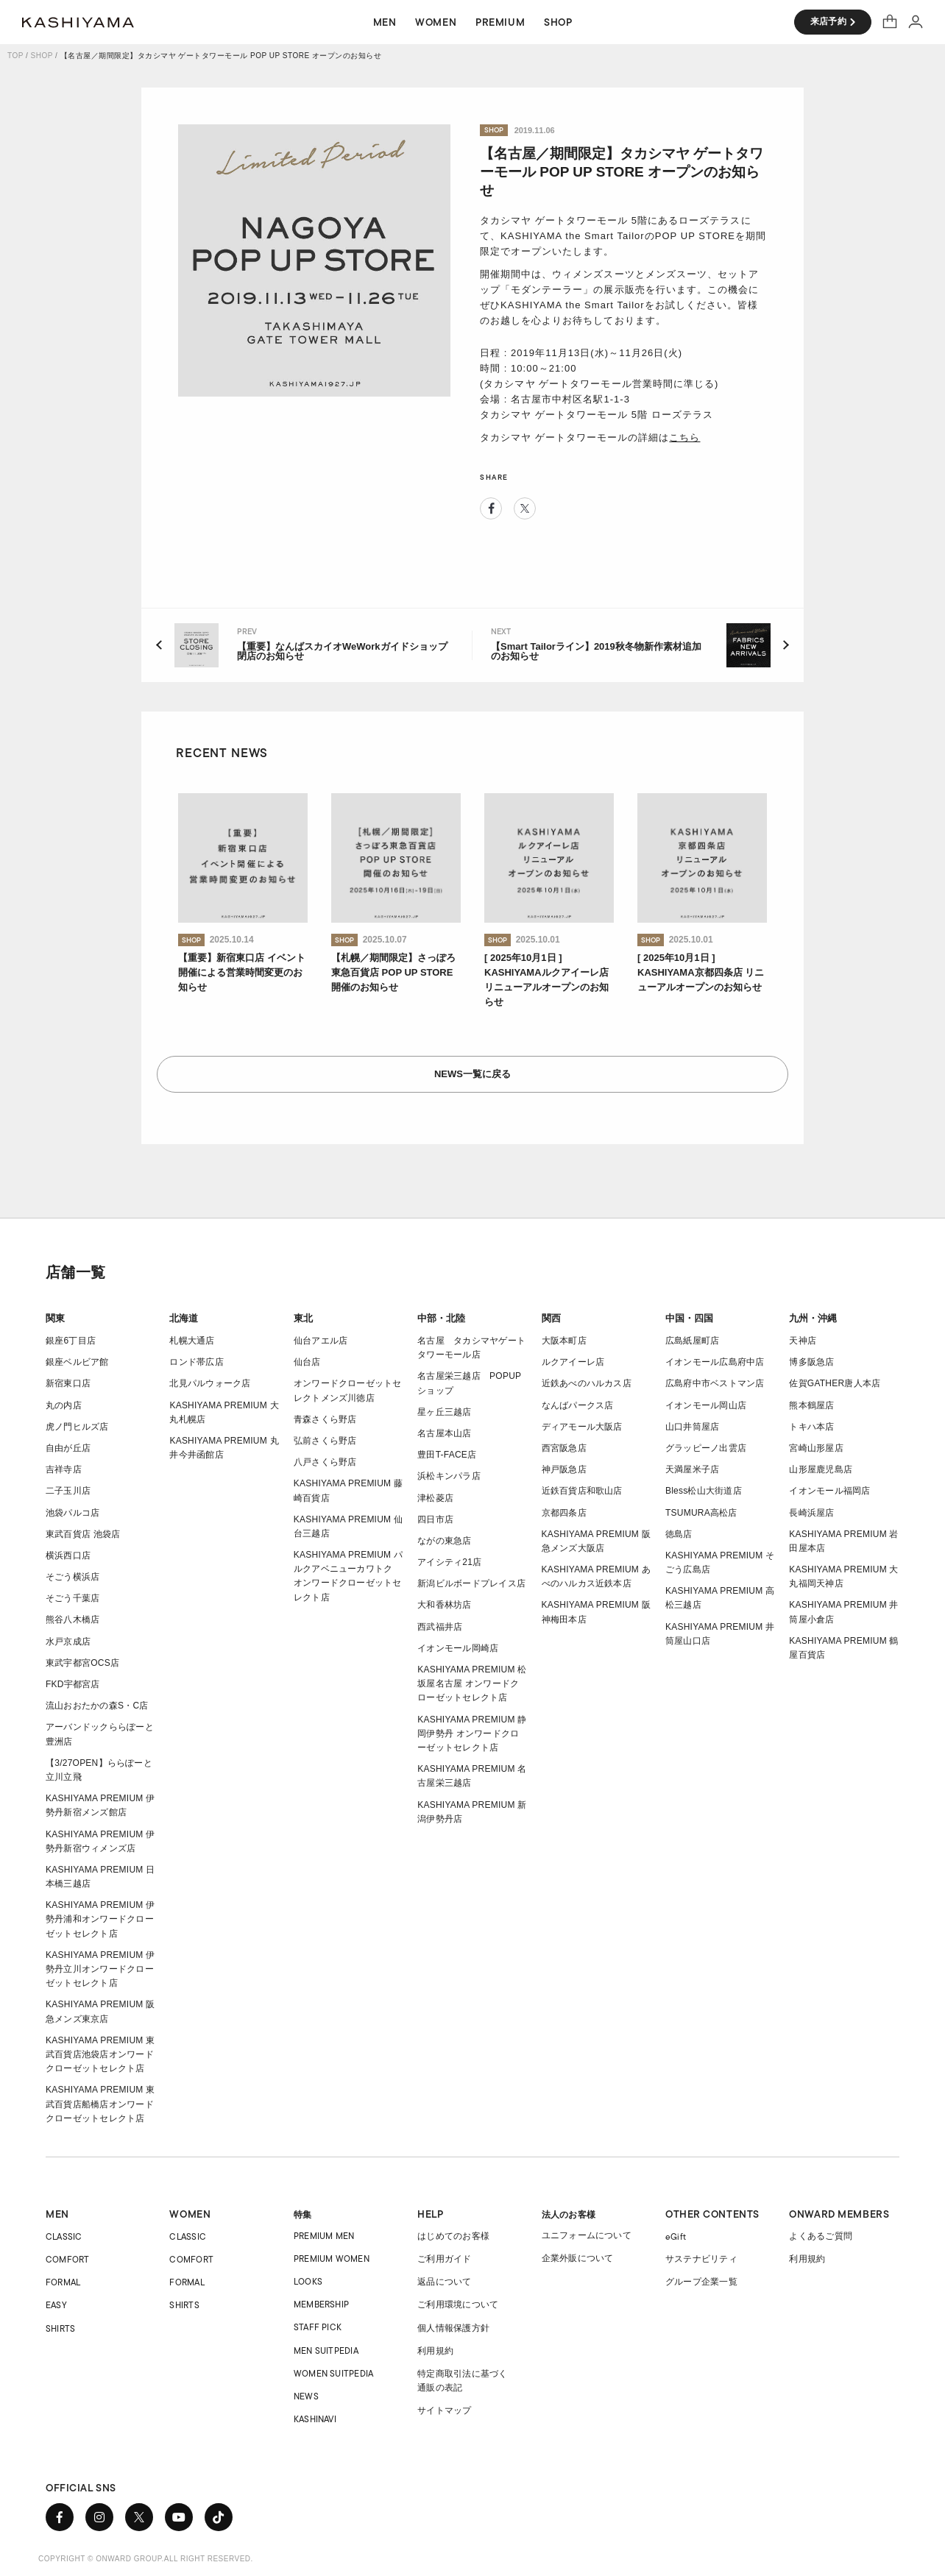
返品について (444, 2282)
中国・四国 (689, 1318)
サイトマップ (444, 2410)
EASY (56, 2305)
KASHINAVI (315, 2419)
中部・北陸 (441, 1318)
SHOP (42, 56)
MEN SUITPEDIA (326, 2350)
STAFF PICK (317, 2327)
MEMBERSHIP (321, 2304)
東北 (303, 1318)
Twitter (525, 508)
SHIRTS (60, 2328)
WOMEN (189, 2214)
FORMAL (63, 2282)
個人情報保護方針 (453, 2328)
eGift (675, 2236)
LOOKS (308, 2281)
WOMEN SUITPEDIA (334, 2373)
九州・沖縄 (813, 1318)
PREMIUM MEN (324, 2235)
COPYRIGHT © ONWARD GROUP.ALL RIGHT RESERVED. (145, 2559)
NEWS (306, 2396)
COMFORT (68, 2259)
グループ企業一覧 (701, 2282)
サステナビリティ (701, 2259)
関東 (55, 1318)
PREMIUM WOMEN (331, 2258)
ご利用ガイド (444, 2259)
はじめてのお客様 (453, 2236)
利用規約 (435, 2351)
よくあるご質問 (820, 2236)
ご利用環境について (457, 2304)
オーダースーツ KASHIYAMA (78, 22)
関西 (551, 1318)
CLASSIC (64, 2236)
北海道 (183, 1318)
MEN (57, 2214)
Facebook (491, 508)
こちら (684, 437)
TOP (15, 56)
